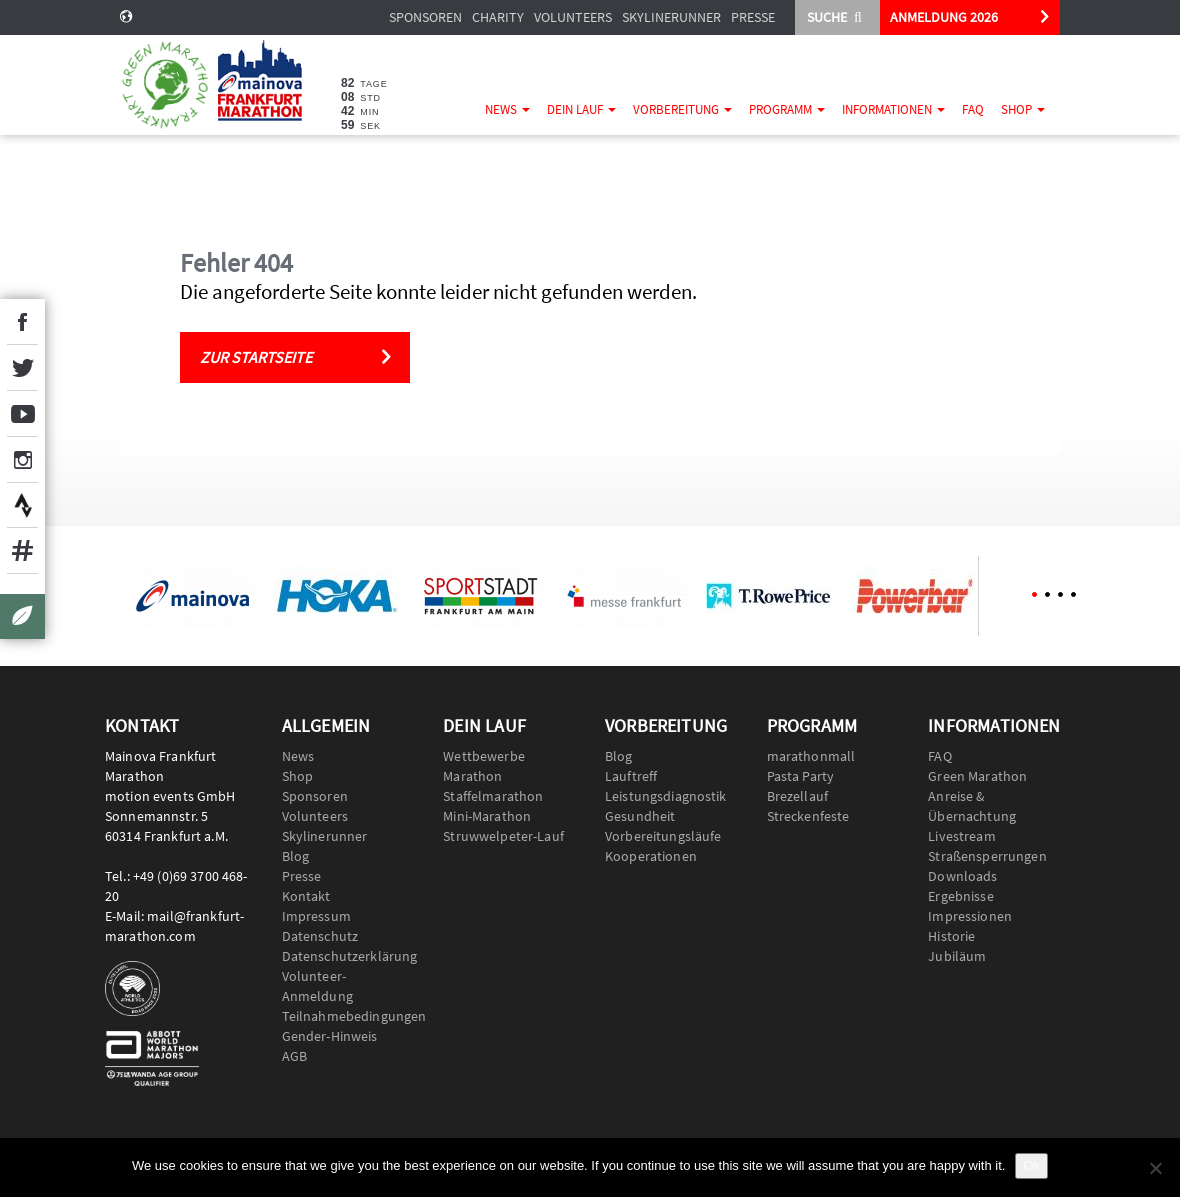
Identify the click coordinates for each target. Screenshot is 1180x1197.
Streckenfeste (808, 816)
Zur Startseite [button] (256, 357)
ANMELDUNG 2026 (944, 17)
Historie (951, 936)
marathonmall (811, 756)
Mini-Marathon (487, 816)
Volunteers (573, 17)
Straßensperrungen (987, 856)
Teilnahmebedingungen (348, 1016)
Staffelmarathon (493, 796)
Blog (296, 856)
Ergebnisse (960, 896)
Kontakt (306, 896)
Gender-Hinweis (330, 1036)
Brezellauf (797, 796)
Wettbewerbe (484, 756)
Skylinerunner (671, 17)
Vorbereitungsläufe (663, 836)
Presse (753, 17)
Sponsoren (425, 17)
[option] (192, 596)
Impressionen (970, 916)
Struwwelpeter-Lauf (503, 836)
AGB (294, 1056)
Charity (498, 17)
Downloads (962, 876)
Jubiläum (957, 956)
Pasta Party (801, 776)
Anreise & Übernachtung (972, 806)
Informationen (893, 109)
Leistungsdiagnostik (666, 796)
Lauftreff (631, 776)
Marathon (472, 776)
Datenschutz (320, 936)
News (507, 109)
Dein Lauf (581, 109)
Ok (1031, 1165)
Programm (787, 109)
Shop (1023, 109)
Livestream (961, 836)
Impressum (316, 916)
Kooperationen (651, 856)
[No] (1155, 1168)
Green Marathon (977, 776)
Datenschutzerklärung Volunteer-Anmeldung (348, 976)
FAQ (973, 109)
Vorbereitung (682, 109)
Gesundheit (640, 816)
